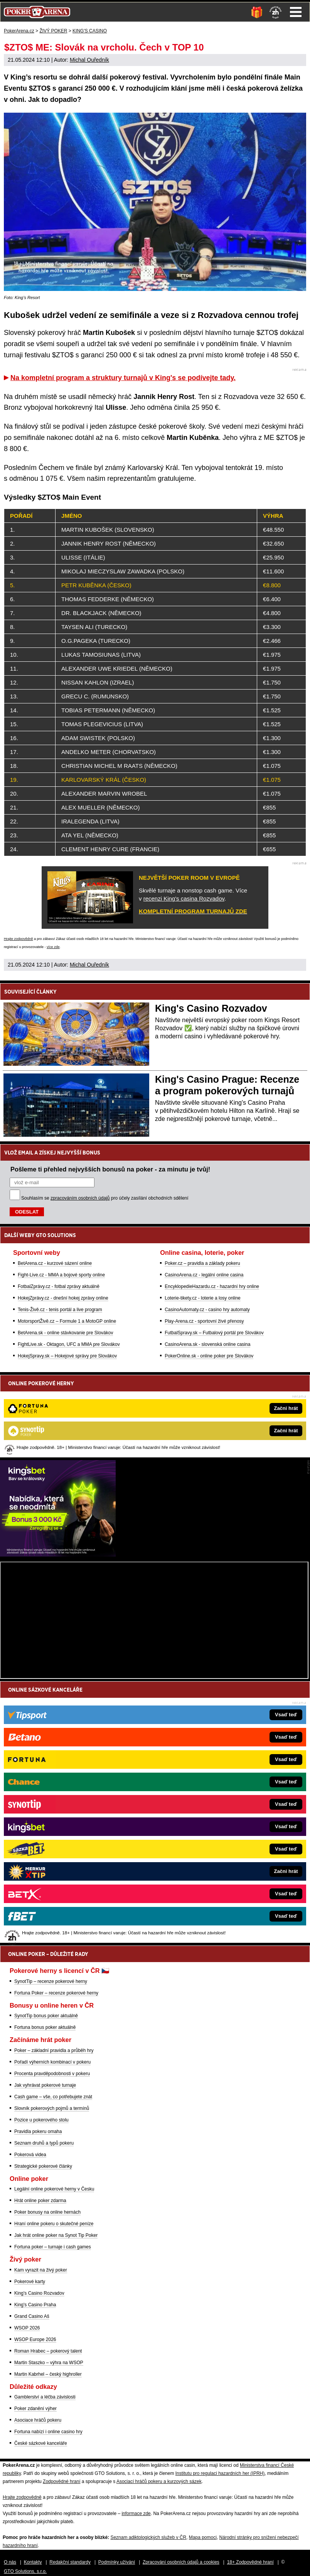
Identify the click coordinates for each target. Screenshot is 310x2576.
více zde (53, 947)
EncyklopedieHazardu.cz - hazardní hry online (212, 1286)
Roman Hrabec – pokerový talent (48, 2351)
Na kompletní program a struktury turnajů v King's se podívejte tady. (123, 378)
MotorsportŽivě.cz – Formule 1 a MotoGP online (67, 1321)
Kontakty (33, 2562)
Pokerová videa (30, 2154)
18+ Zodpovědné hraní (250, 2562)
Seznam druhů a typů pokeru (44, 2143)
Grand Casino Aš (31, 2316)
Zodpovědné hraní (61, 2481)
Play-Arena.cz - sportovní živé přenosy (204, 1321)
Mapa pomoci (203, 2537)
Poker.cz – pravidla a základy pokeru (202, 1263)
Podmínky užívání (116, 2562)
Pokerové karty (29, 2281)
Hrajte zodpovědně (18, 939)
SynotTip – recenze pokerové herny (50, 1981)
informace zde (135, 2513)
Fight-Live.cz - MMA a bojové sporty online (61, 1275)
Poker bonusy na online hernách (47, 2212)
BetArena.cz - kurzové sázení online (55, 1263)
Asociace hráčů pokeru (37, 2420)
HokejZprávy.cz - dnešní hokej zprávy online (63, 1298)
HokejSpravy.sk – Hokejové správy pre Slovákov (67, 1356)
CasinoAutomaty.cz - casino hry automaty (207, 1309)
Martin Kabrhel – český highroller (48, 2374)
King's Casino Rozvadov (211, 1008)
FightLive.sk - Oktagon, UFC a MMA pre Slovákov (69, 1344)
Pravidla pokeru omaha (38, 2131)
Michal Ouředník (89, 60)
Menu (296, 12)
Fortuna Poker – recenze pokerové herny (56, 1993)
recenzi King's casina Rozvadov (183, 898)
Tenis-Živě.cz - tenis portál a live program (60, 1309)
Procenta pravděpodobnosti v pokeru (52, 2073)
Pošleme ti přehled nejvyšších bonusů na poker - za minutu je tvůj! (110, 1169)
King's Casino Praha (35, 2304)
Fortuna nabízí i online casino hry (48, 2431)
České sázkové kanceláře (40, 2443)
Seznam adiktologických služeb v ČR (148, 2537)
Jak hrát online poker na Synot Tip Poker (56, 2235)
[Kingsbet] (58, 1555)
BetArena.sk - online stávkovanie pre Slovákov (65, 1332)
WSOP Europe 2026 (35, 2339)
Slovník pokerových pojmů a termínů (51, 2108)
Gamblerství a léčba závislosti (45, 2397)
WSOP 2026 (27, 2328)
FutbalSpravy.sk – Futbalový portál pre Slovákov (214, 1332)
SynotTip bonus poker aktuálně (46, 2015)
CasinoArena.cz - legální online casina (204, 1275)
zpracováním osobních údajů (80, 1198)
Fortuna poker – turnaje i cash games (52, 2247)
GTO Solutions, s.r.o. (25, 2571)
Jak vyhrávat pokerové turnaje (45, 2085)
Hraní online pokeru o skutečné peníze (53, 2223)
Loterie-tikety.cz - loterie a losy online (203, 1298)
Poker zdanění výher (35, 2408)
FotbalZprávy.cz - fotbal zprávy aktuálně (58, 1286)
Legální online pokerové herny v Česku (54, 2189)
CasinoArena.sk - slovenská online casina (207, 1344)
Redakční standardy (70, 2562)
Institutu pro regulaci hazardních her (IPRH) (220, 2473)
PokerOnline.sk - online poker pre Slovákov (209, 1356)
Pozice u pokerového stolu (41, 2120)
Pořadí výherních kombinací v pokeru (52, 2062)
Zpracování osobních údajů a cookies (181, 2562)
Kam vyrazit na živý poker (40, 2270)
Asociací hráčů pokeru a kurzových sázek (159, 2481)
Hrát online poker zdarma (40, 2200)
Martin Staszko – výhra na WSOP (48, 2362)
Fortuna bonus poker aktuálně (45, 2027)
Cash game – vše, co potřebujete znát (53, 2096)
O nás (10, 2562)
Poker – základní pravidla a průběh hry (53, 2050)
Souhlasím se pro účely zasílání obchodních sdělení (105, 1198)
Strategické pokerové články (43, 2166)
